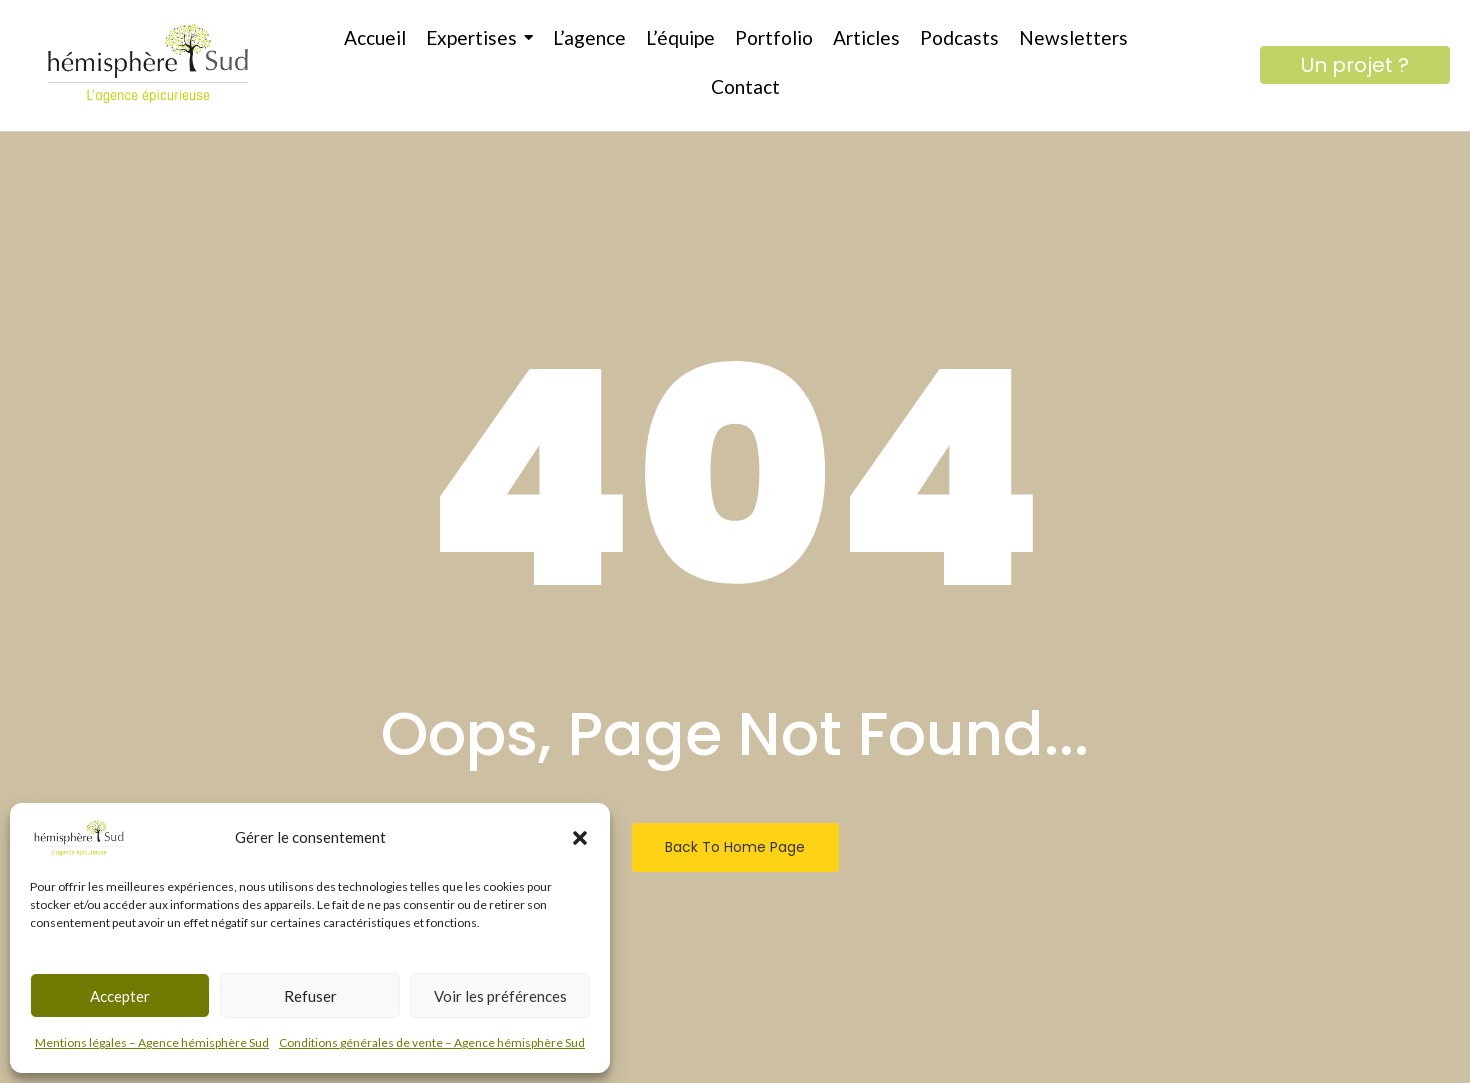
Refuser (310, 996)
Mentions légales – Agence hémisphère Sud (152, 1042)
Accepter (120, 996)
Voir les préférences (500, 996)
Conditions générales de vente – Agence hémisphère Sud (432, 1042)
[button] (580, 838)
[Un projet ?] (1355, 65)
